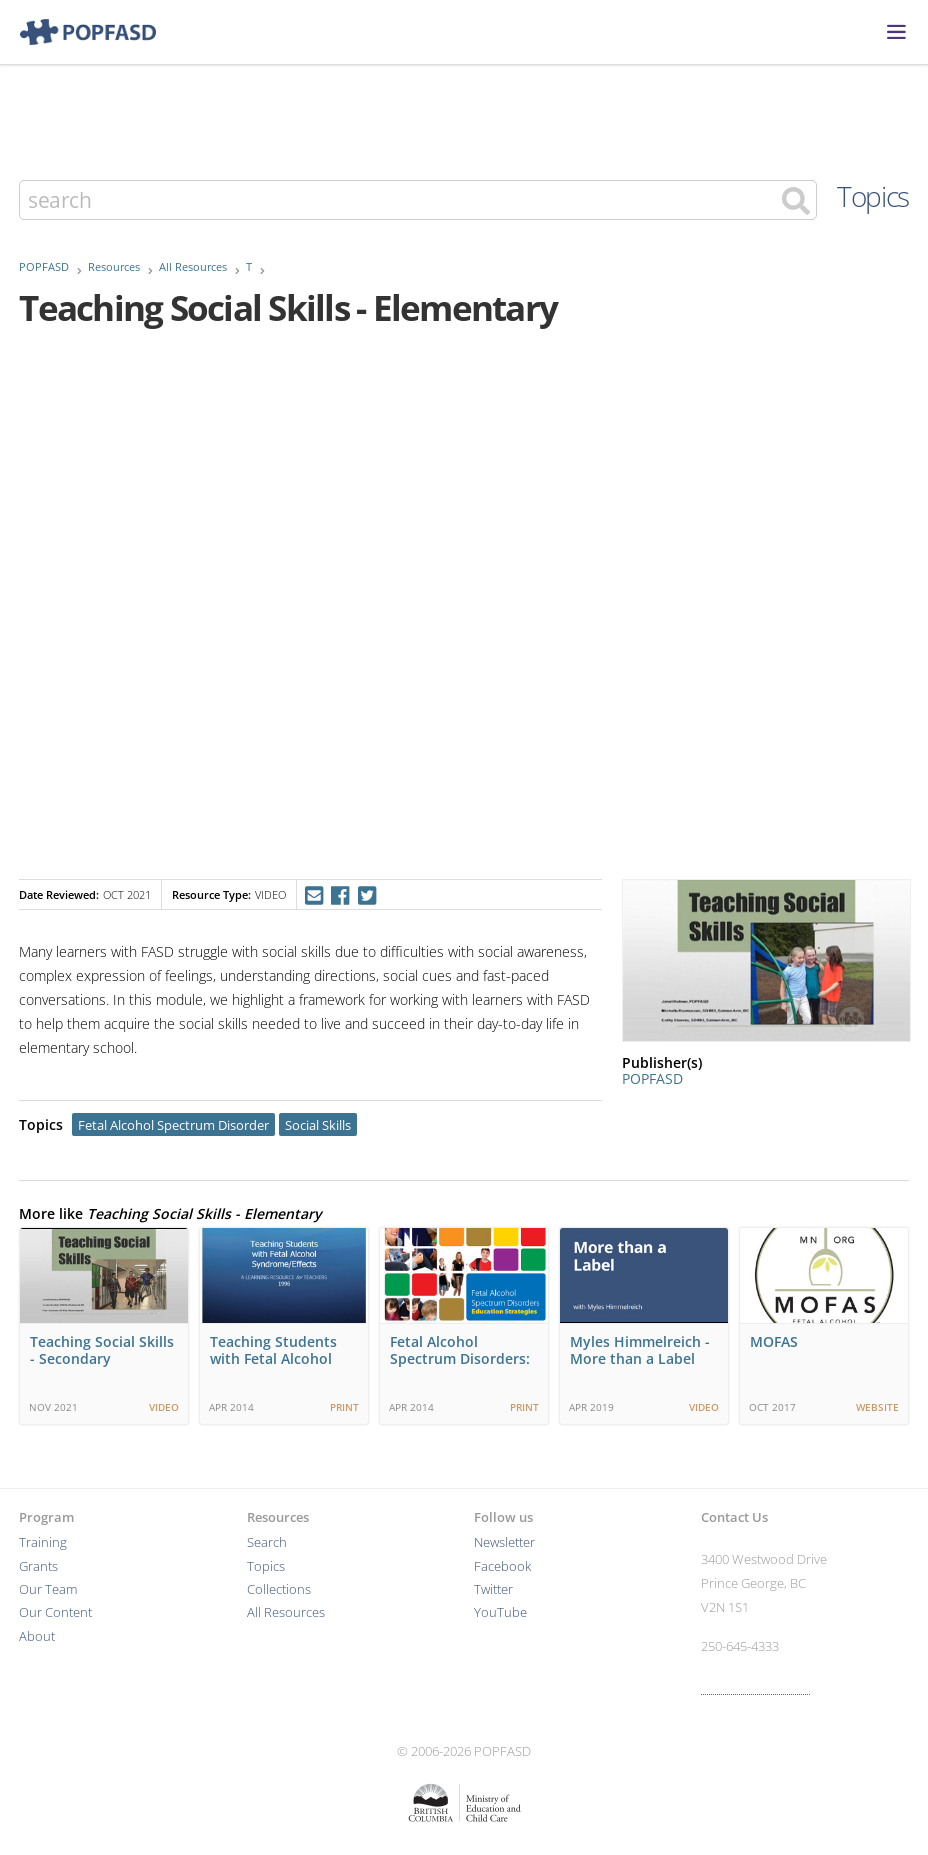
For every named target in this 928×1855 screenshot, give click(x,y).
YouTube (500, 1612)
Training (43, 1542)
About (37, 1636)
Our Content (55, 1612)
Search (267, 1542)
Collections (279, 1589)
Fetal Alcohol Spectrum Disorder (173, 1125)
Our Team (48, 1589)
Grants (38, 1566)
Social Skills (318, 1125)
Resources (114, 267)
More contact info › (755, 1685)
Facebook (502, 1566)
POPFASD (44, 267)
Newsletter (504, 1542)
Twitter (493, 1589)
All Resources (193, 267)
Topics (873, 196)
